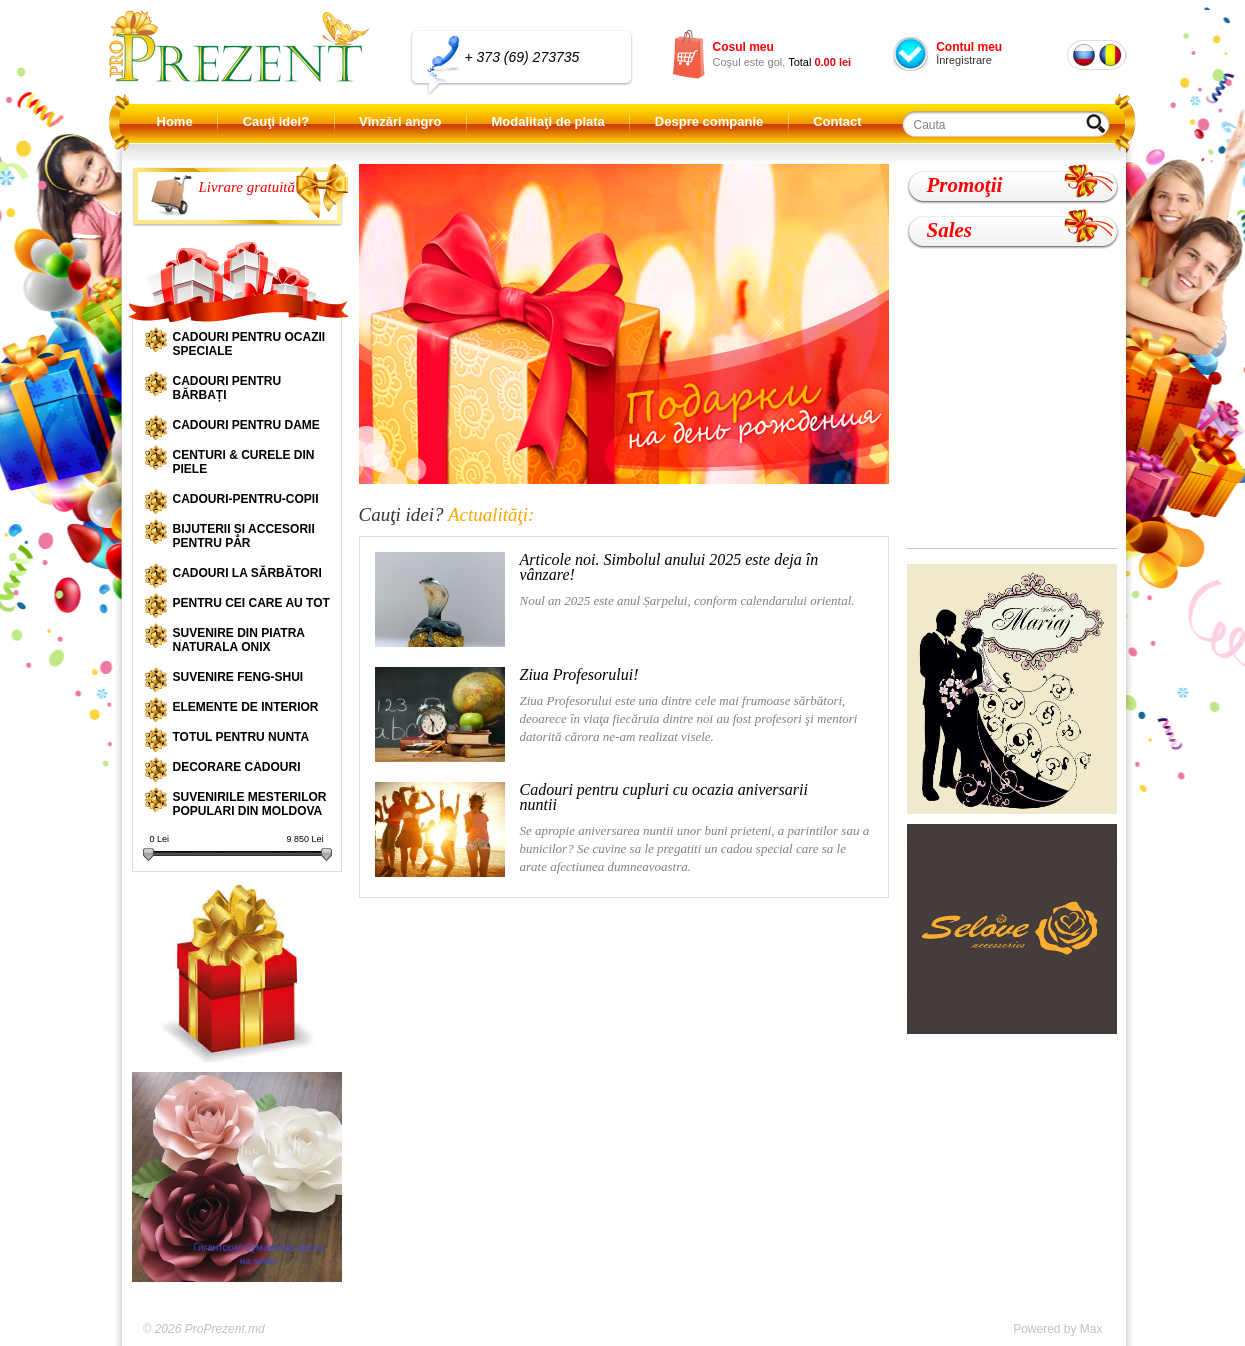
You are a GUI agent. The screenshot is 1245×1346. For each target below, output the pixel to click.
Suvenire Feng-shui (238, 677)
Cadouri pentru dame (246, 425)
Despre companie (709, 121)
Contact (837, 121)
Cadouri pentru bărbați (227, 388)
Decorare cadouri (237, 767)
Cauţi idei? (276, 121)
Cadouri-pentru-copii (246, 499)
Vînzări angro (400, 121)
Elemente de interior (246, 707)
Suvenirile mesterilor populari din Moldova (250, 804)
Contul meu (969, 47)
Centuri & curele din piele (244, 462)
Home (175, 121)
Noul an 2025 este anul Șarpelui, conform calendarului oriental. (615, 599)
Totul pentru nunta (241, 737)
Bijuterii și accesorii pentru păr (244, 536)
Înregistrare (964, 60)
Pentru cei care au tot (251, 603)
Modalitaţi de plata (547, 121)
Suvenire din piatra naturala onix (239, 640)
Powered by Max (1057, 1329)
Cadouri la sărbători (247, 573)
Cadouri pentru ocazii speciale (249, 344)
